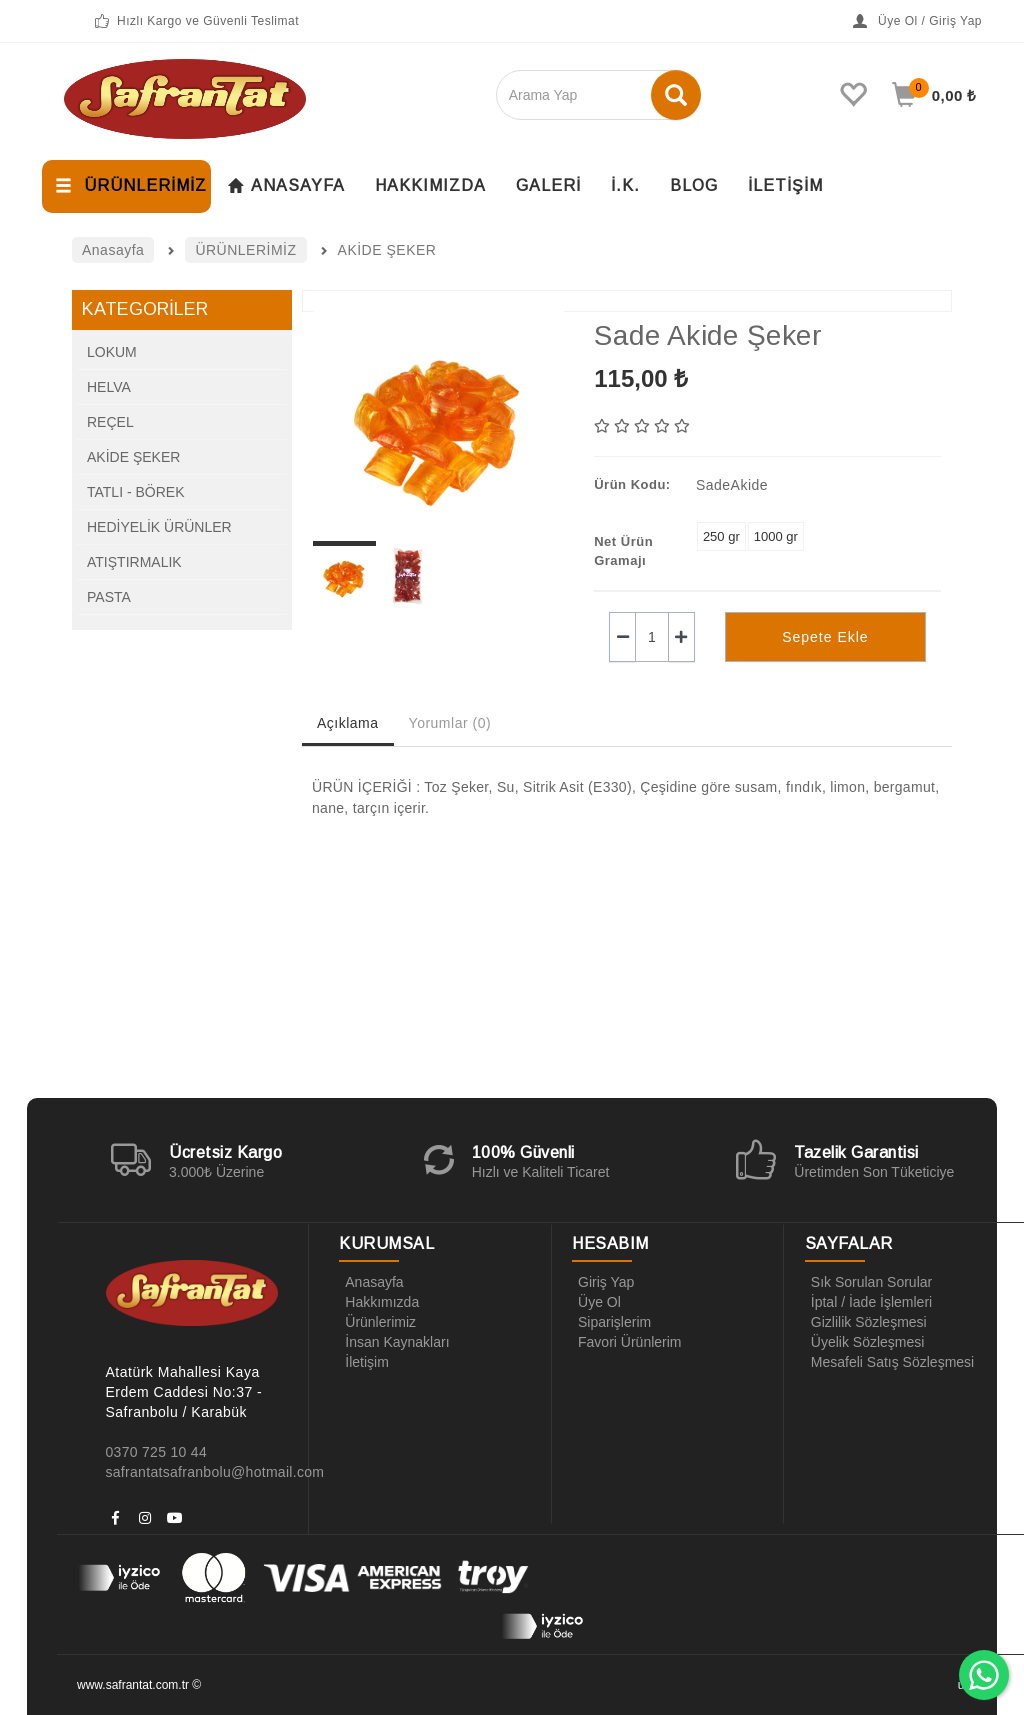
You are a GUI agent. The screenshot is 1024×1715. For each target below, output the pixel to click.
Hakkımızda (379, 1302)
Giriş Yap (603, 1282)
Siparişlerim (611, 1322)
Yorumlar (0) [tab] (450, 723)
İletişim (364, 1362)
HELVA (109, 387)
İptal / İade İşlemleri (868, 1302)
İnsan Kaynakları (394, 1342)
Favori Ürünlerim (626, 1342)
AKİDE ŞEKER (133, 457)
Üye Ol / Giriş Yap (917, 21)
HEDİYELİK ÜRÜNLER (159, 527)
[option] (439, 420)
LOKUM (112, 352)
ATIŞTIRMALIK (134, 562)
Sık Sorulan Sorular (868, 1282)
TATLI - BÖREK (136, 492)
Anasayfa (371, 1282)
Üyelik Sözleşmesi (865, 1342)
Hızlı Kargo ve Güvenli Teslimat (195, 21)
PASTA (109, 597)
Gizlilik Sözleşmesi (866, 1322)
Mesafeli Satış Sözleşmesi (889, 1362)
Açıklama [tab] (348, 723)
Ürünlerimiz (377, 1322)
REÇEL (110, 422)
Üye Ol (596, 1302)
